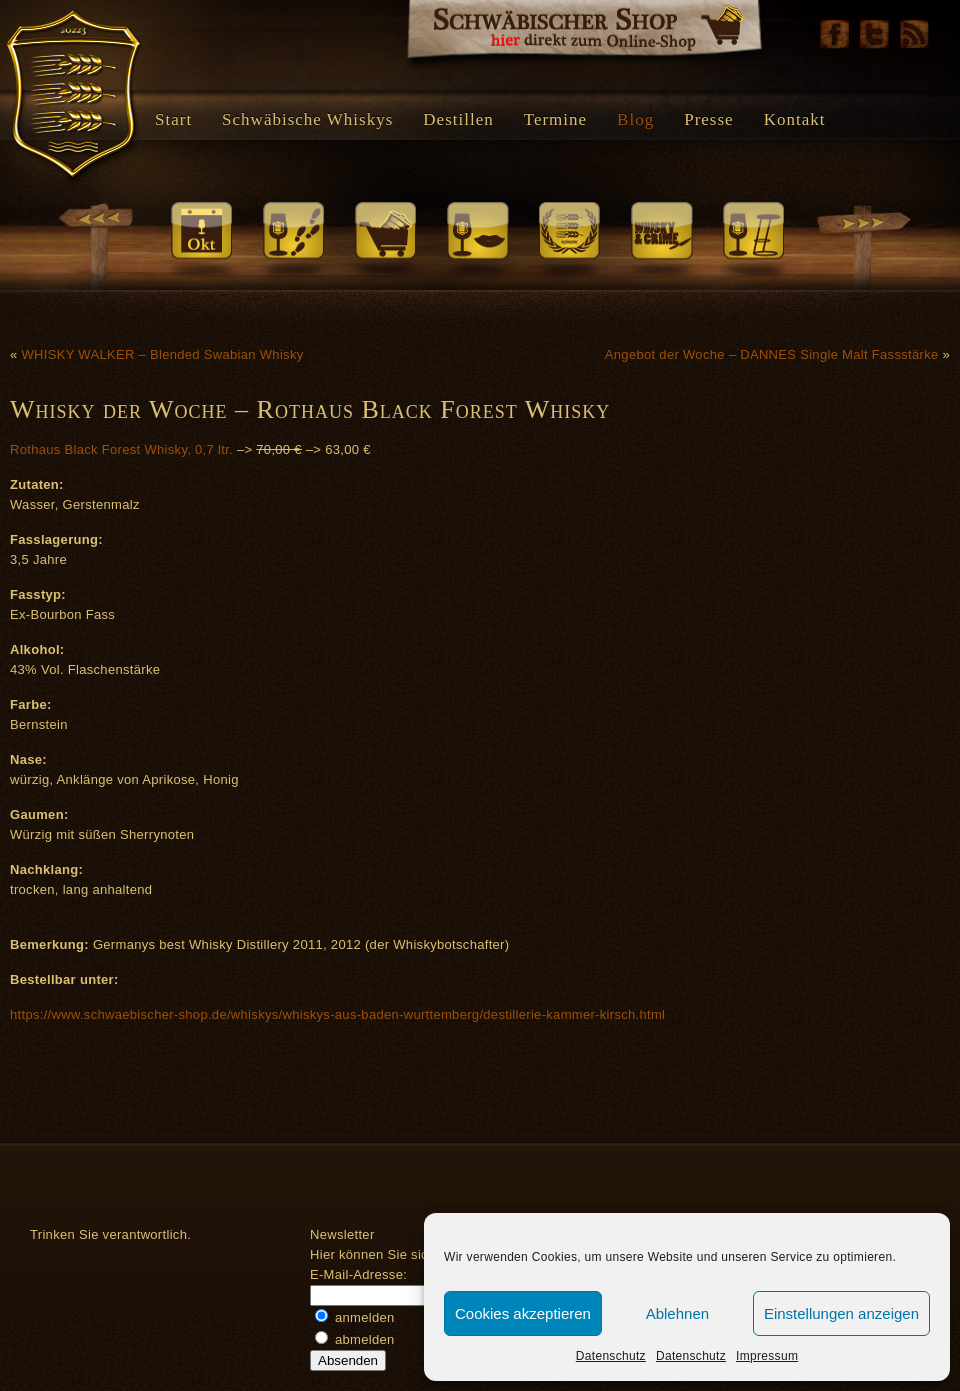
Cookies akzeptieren (523, 1313)
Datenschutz (611, 1356)
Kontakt (795, 119)
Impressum (767, 1356)
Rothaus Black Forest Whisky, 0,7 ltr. (123, 449)
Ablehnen (677, 1313)
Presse (708, 119)
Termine (555, 119)
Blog (635, 119)
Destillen (458, 119)
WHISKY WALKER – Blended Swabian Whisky (162, 354)
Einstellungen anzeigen (841, 1313)
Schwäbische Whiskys (307, 119)
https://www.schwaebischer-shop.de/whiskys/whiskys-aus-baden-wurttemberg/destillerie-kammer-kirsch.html (337, 1014)
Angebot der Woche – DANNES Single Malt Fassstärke (772, 354)
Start (173, 119)
